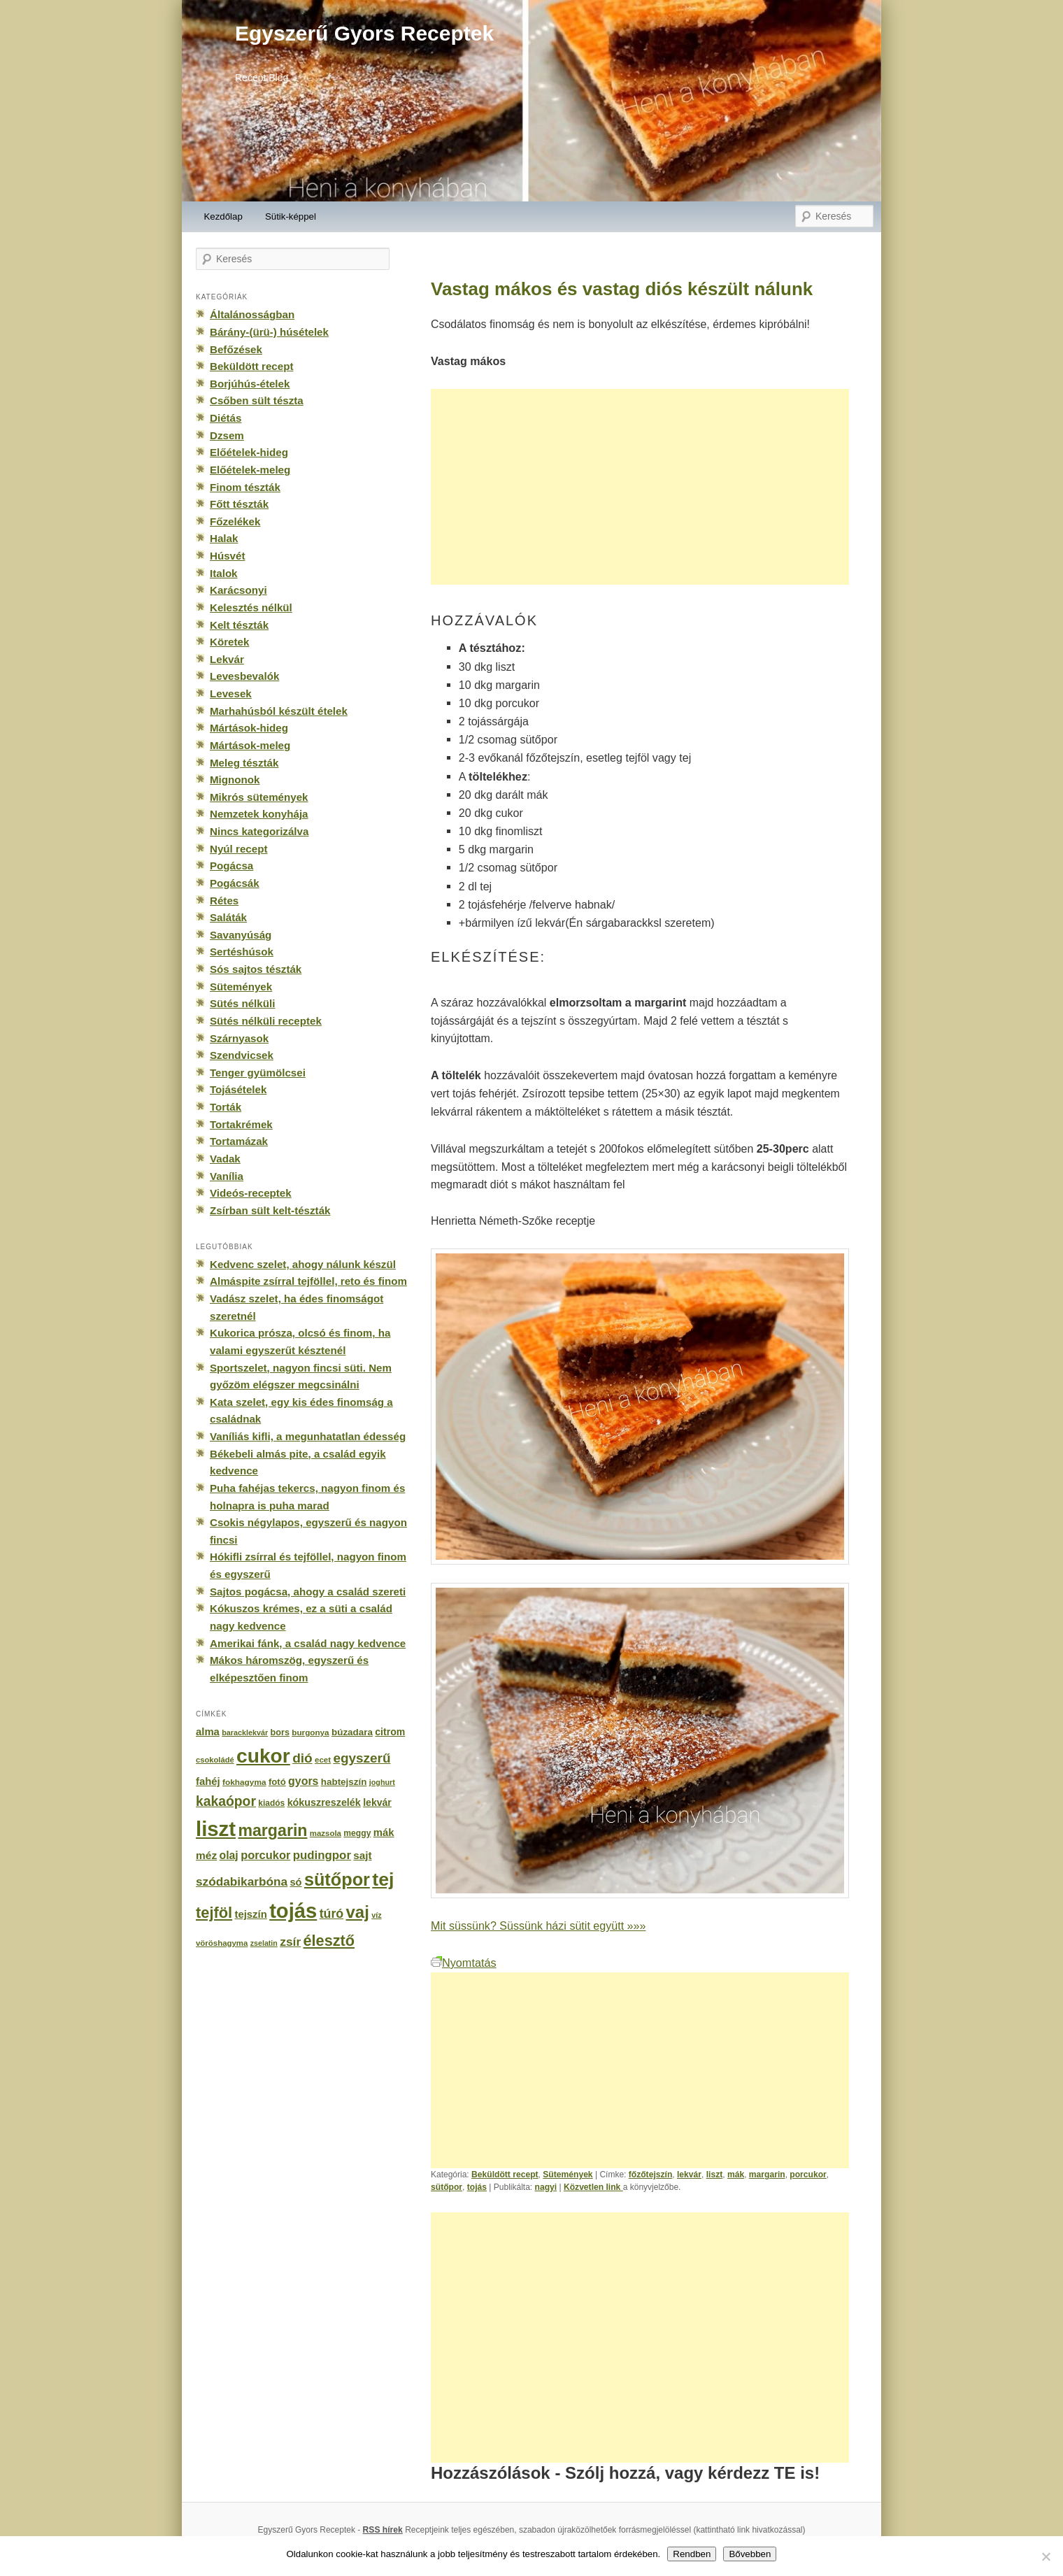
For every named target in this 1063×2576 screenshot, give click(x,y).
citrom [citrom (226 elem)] (390, 1731)
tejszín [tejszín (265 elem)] (251, 1914)
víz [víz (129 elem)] (376, 1915)
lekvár (689, 2174)
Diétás (225, 418)
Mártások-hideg (249, 728)
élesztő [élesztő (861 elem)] (329, 1940)
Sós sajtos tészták (255, 969)
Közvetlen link (593, 2187)
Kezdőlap (223, 216)
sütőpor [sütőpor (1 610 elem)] (337, 1879)
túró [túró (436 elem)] (332, 1914)
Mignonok (234, 779)
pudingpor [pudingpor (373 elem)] (322, 1855)
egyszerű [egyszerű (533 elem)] (361, 1758)
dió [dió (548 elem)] (302, 1758)
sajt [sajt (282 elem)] (362, 1855)
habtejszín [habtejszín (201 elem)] (344, 1782)
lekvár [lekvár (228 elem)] (377, 1802)
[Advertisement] (640, 487)
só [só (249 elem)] (295, 1882)
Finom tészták (245, 487)
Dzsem (227, 435)
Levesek (231, 693)
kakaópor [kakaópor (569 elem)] (226, 1801)
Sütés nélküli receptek (266, 1021)
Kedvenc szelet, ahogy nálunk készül (303, 1264)
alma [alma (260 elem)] (208, 1731)
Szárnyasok (239, 1038)
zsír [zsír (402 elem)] (290, 1942)
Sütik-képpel (290, 216)
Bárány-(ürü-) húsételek (269, 332)
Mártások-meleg (250, 745)
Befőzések (236, 349)
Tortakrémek (241, 1124)
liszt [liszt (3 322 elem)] (216, 1828)
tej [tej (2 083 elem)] (383, 1879)
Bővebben (750, 2554)
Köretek (229, 642)
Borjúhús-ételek (250, 384)
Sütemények (567, 2174)
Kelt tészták (239, 625)
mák (735, 2174)
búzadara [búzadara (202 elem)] (352, 1732)
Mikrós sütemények (259, 797)
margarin (767, 2174)
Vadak (225, 1159)
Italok (224, 573)
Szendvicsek (241, 1055)
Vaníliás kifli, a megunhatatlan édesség (308, 1436)
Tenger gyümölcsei (258, 1073)
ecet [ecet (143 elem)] (323, 1760)
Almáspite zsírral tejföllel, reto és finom (308, 1281)
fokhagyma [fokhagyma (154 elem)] (244, 1782)
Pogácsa (231, 865)
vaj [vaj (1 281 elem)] (357, 1911)
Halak (224, 538)
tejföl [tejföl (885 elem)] (214, 1912)
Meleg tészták (244, 763)
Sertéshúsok (241, 952)
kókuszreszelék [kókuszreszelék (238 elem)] (324, 1802)
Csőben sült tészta (257, 400)
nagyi (546, 2187)
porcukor (808, 2174)
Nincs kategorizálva (259, 831)
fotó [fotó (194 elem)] (277, 1782)
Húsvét (227, 556)
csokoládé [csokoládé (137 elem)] (215, 1760)
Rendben (692, 2554)
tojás (477, 2187)
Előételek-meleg (250, 470)
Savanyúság (240, 935)
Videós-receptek (251, 1193)
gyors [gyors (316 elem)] (303, 1781)
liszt (714, 2174)
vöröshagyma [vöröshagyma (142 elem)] (222, 1943)
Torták (225, 1107)
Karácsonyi (238, 590)
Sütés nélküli (242, 1003)
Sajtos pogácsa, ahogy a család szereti (308, 1591)
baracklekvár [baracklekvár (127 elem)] (245, 1732)
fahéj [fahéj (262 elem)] (208, 1781)
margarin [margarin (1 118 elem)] (272, 1830)
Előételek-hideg (249, 452)
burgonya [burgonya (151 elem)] (310, 1732)
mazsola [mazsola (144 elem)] (325, 1833)
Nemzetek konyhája (259, 814)
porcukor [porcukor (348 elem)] (265, 1855)
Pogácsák (234, 883)
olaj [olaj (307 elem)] (229, 1855)
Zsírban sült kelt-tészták (270, 1210)
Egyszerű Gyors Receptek (364, 33)
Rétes (224, 900)
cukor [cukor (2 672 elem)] (263, 1756)
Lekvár (227, 659)
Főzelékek (235, 521)
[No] (1046, 2556)
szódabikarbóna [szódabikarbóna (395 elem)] (241, 1881)
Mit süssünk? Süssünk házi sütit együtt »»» (538, 1925)
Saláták (228, 917)
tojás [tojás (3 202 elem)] (293, 1911)
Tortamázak (239, 1141)
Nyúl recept (238, 849)
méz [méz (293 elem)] (206, 1855)
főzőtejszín (651, 2174)
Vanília (226, 1176)
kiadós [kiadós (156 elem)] (271, 1803)
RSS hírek (383, 2530)
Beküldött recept (504, 2174)
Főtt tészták (239, 504)
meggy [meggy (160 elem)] (357, 1833)
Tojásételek (238, 1089)
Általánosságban (252, 314)
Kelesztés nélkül (251, 607)
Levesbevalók (244, 676)
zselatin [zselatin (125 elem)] (264, 1943)
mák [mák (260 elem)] (383, 1832)
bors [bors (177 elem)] (280, 1732)
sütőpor (446, 2187)
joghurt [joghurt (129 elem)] (382, 1782)
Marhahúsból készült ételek (279, 711)
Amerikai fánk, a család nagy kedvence (308, 1643)
